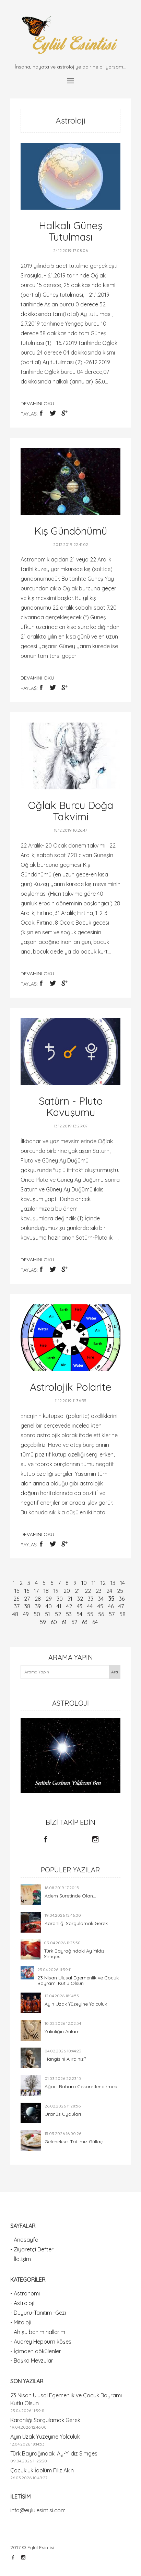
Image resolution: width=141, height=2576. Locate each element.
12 (103, 1582)
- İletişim (20, 2259)
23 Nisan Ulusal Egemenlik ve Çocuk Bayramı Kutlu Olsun (78, 1980)
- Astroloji (22, 2303)
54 (79, 1614)
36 (122, 1598)
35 (111, 1598)
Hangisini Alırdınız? (65, 2059)
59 (43, 1622)
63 (84, 1622)
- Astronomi (25, 2293)
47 (121, 1606)
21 (77, 1590)
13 (112, 1582)
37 (17, 1606)
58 (122, 1614)
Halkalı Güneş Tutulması (71, 231)
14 (122, 1582)
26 (16, 1598)
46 (111, 1606)
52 (58, 1614)
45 (100, 1606)
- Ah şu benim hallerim (37, 2331)
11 (94, 1582)
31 (70, 1598)
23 (99, 1590)
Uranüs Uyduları (63, 2114)
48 (15, 1614)
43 (79, 1606)
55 (90, 1614)
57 (112, 1614)
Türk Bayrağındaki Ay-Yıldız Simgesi (74, 1953)
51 (47, 1614)
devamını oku (37, 403)
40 (49, 1606)
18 (46, 1590)
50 (37, 1614)
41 (59, 1606)
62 (74, 1622)
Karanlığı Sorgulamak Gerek (76, 1923)
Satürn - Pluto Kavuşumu (71, 1106)
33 (90, 1598)
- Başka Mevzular (31, 2360)
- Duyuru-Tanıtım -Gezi (38, 2312)
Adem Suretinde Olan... (70, 1896)
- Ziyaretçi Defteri (32, 2249)
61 (64, 1622)
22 (88, 1590)
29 (49, 1598)
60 (54, 1622)
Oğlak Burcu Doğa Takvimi (70, 811)
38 (27, 1606)
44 (90, 1606)
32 (80, 1598)
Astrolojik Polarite (70, 1387)
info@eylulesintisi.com (38, 2510)
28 (38, 1598)
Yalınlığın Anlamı (63, 2031)
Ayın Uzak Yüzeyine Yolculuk (76, 2004)
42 (69, 1606)
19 (56, 1590)
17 (36, 1590)
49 (26, 1614)
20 (66, 1590)
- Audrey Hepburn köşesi (41, 2341)
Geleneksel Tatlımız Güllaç (74, 2141)
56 (101, 1614)
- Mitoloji (20, 2322)
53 (69, 1614)
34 (101, 1598)
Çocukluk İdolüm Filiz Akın (42, 2470)
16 (26, 1590)
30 (60, 1598)
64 (95, 1622)
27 (27, 1598)
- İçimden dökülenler (35, 2351)
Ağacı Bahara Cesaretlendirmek (81, 2086)
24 (109, 1590)
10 (84, 1582)
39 (38, 1606)
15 (17, 1590)
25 (120, 1590)
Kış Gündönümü (70, 530)
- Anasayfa (24, 2239)
